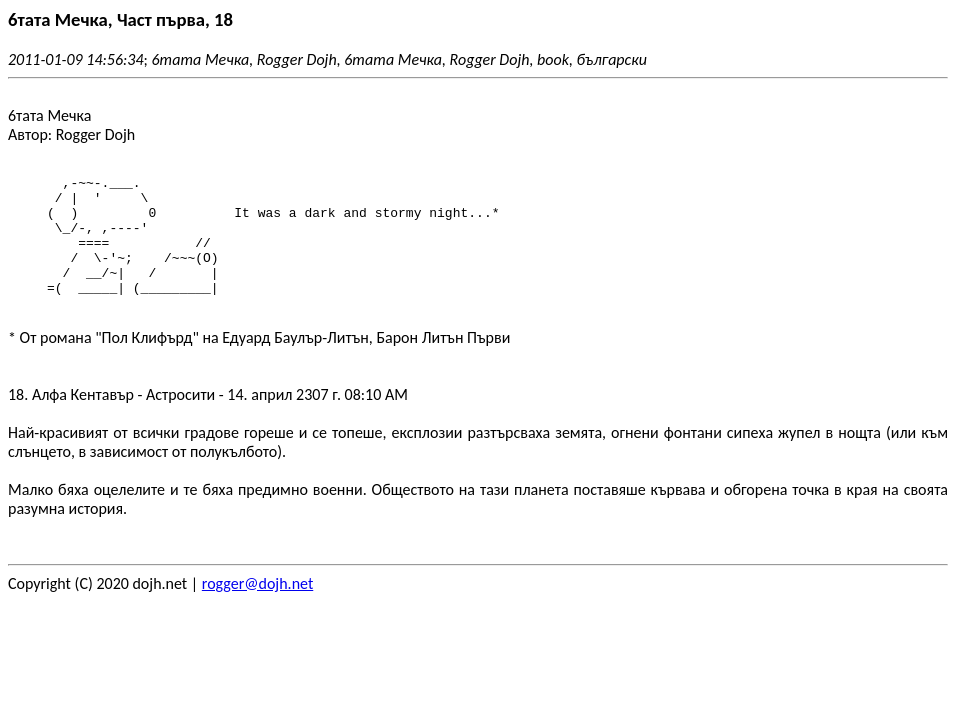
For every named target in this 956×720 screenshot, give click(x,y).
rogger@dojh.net (257, 607)
